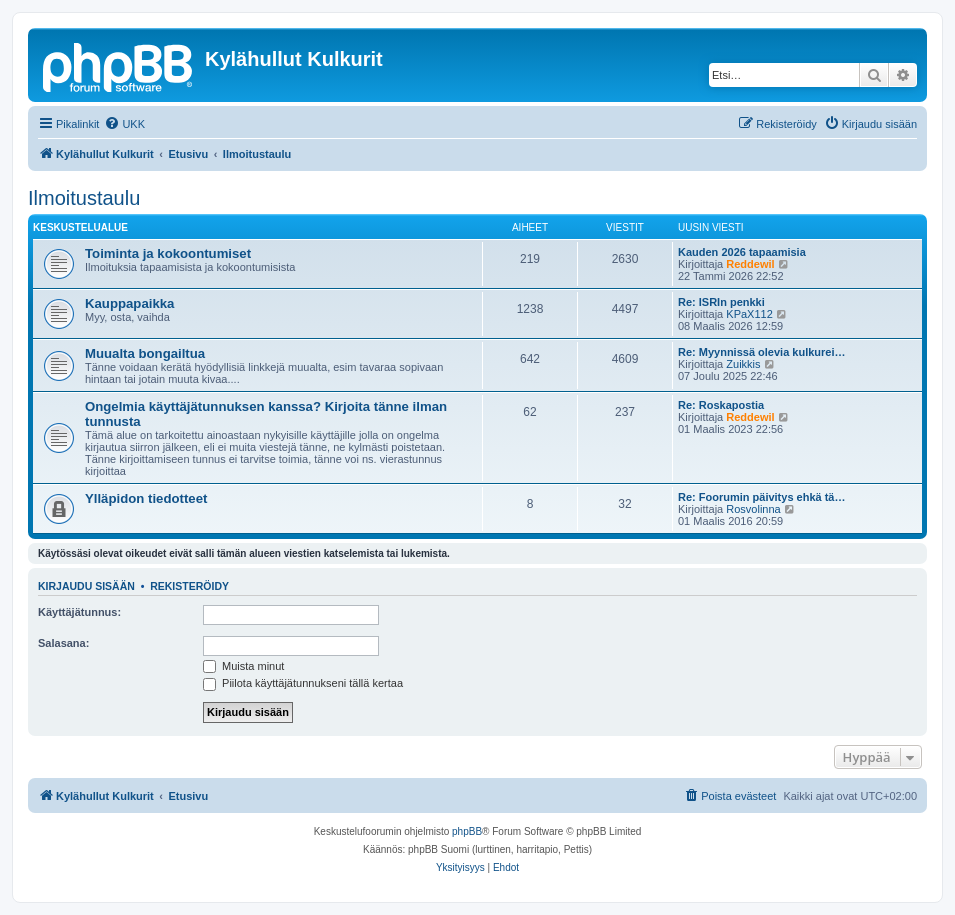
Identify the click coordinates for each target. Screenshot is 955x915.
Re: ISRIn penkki (721, 302)
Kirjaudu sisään (86, 586)
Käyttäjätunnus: (79, 612)
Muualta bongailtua (145, 353)
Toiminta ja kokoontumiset (168, 253)
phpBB (467, 831)
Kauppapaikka (129, 303)
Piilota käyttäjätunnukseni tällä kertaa (303, 683)
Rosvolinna (753, 509)
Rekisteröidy (189, 586)
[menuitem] (124, 124)
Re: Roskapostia (721, 405)
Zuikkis (743, 364)
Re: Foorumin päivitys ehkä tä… (761, 497)
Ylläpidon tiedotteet (146, 498)
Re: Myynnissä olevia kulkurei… (762, 352)
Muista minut (243, 666)
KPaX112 (749, 314)
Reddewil (750, 264)
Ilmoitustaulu (84, 198)
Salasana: (63, 643)
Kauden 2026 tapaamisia (742, 252)
